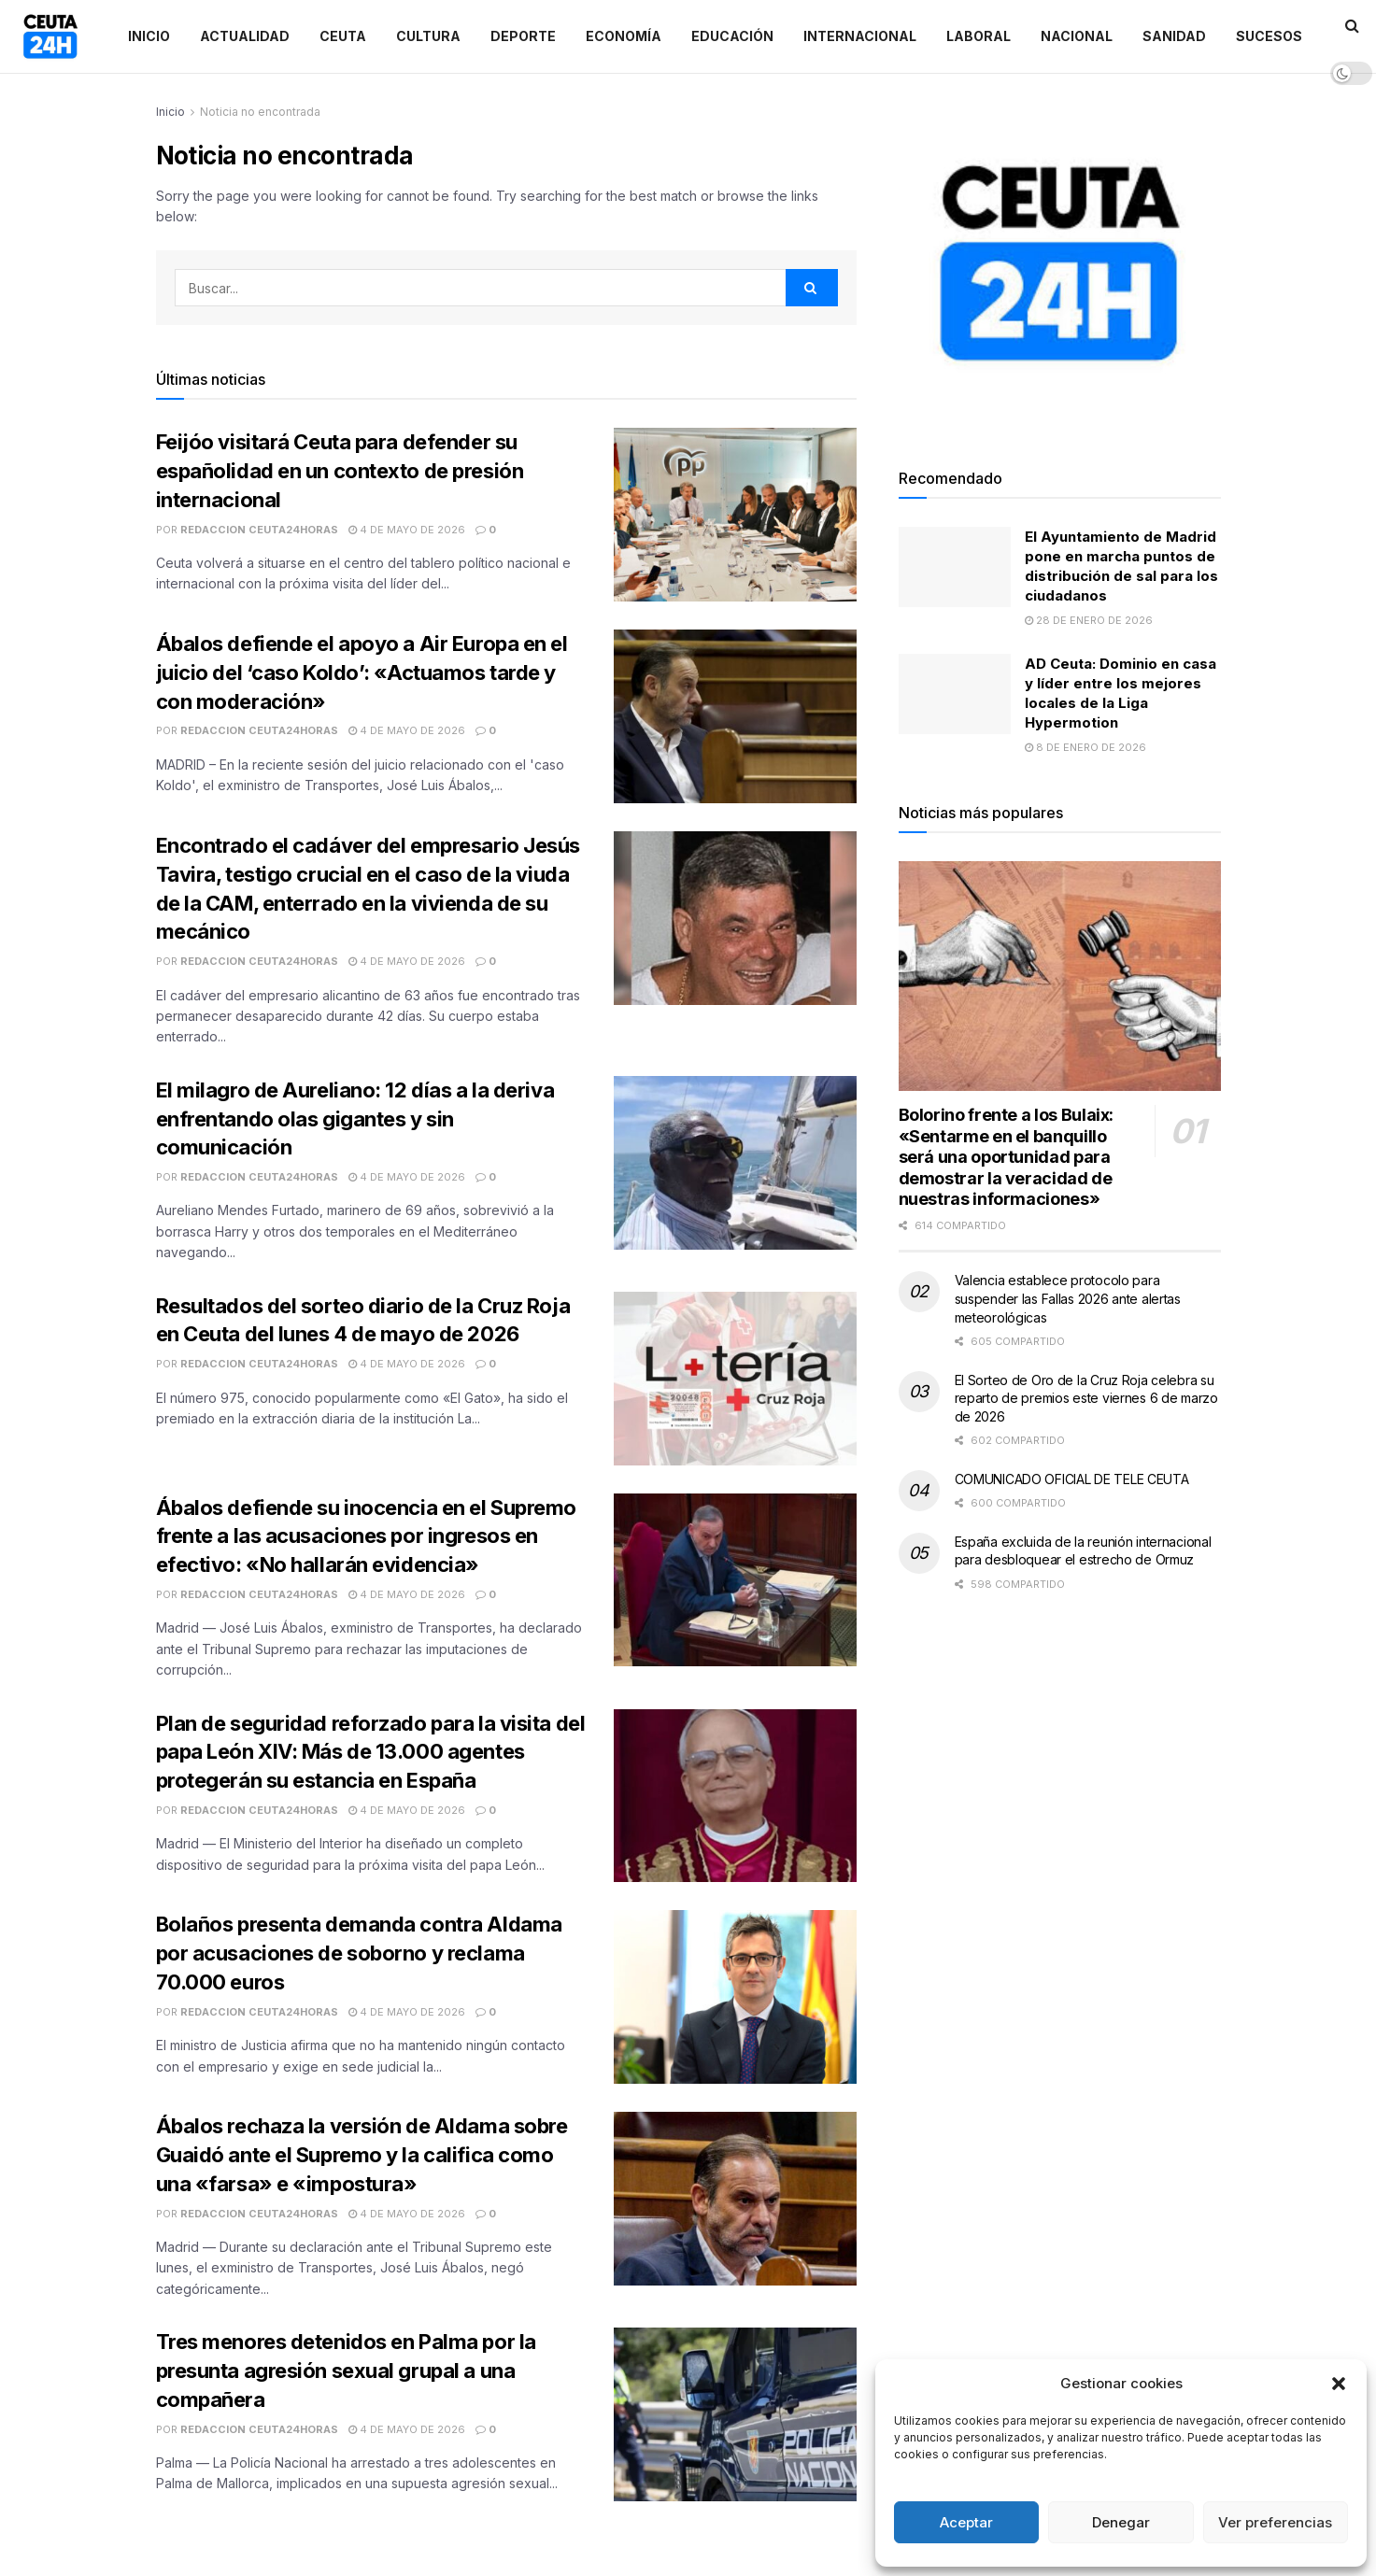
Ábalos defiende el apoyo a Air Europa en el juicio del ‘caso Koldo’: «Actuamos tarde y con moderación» (362, 672)
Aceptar (966, 2522)
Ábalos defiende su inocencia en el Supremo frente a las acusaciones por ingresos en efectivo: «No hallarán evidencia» (366, 1536)
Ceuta (342, 36)
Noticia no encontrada (260, 112)
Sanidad (1174, 36)
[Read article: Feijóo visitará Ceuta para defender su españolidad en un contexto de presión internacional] (735, 515)
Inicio (149, 36)
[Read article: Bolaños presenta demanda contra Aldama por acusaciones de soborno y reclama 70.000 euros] (735, 1997)
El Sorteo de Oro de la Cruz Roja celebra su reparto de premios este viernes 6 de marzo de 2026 (1086, 1398)
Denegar (1121, 2522)
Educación (732, 36)
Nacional (1077, 36)
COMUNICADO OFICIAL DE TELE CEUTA (1072, 1479)
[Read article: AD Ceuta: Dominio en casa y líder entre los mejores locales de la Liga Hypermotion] (955, 694)
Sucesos (1269, 36)
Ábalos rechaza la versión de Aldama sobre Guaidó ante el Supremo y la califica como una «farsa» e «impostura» (362, 2155)
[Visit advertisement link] (1060, 263)
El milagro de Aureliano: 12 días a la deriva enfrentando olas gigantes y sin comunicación (355, 1119)
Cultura (428, 36)
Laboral (978, 36)
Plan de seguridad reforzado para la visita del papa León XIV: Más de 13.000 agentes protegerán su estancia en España (371, 1752)
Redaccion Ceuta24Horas (259, 529)
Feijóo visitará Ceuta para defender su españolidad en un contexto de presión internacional (340, 471)
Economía (623, 36)
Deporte (523, 36)
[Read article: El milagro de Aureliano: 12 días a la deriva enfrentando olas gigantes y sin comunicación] (735, 1163)
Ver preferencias (1275, 2522)
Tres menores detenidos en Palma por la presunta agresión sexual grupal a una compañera (346, 2370)
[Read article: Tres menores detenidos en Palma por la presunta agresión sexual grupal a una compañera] (735, 2414)
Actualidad (245, 36)
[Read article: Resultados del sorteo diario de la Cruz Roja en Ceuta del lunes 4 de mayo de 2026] (735, 1378)
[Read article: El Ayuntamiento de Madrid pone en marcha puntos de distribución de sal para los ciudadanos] (955, 567)
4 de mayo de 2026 (406, 529)
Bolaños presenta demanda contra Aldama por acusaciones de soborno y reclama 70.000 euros (359, 1953)
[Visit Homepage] (50, 36)
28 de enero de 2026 (1089, 620)
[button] (1338, 2383)
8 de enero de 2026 (1085, 747)
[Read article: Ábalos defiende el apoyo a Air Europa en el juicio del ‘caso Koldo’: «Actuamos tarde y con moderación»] (735, 716)
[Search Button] (812, 287)
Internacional (859, 36)
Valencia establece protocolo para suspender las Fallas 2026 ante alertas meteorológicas (1068, 1298)
